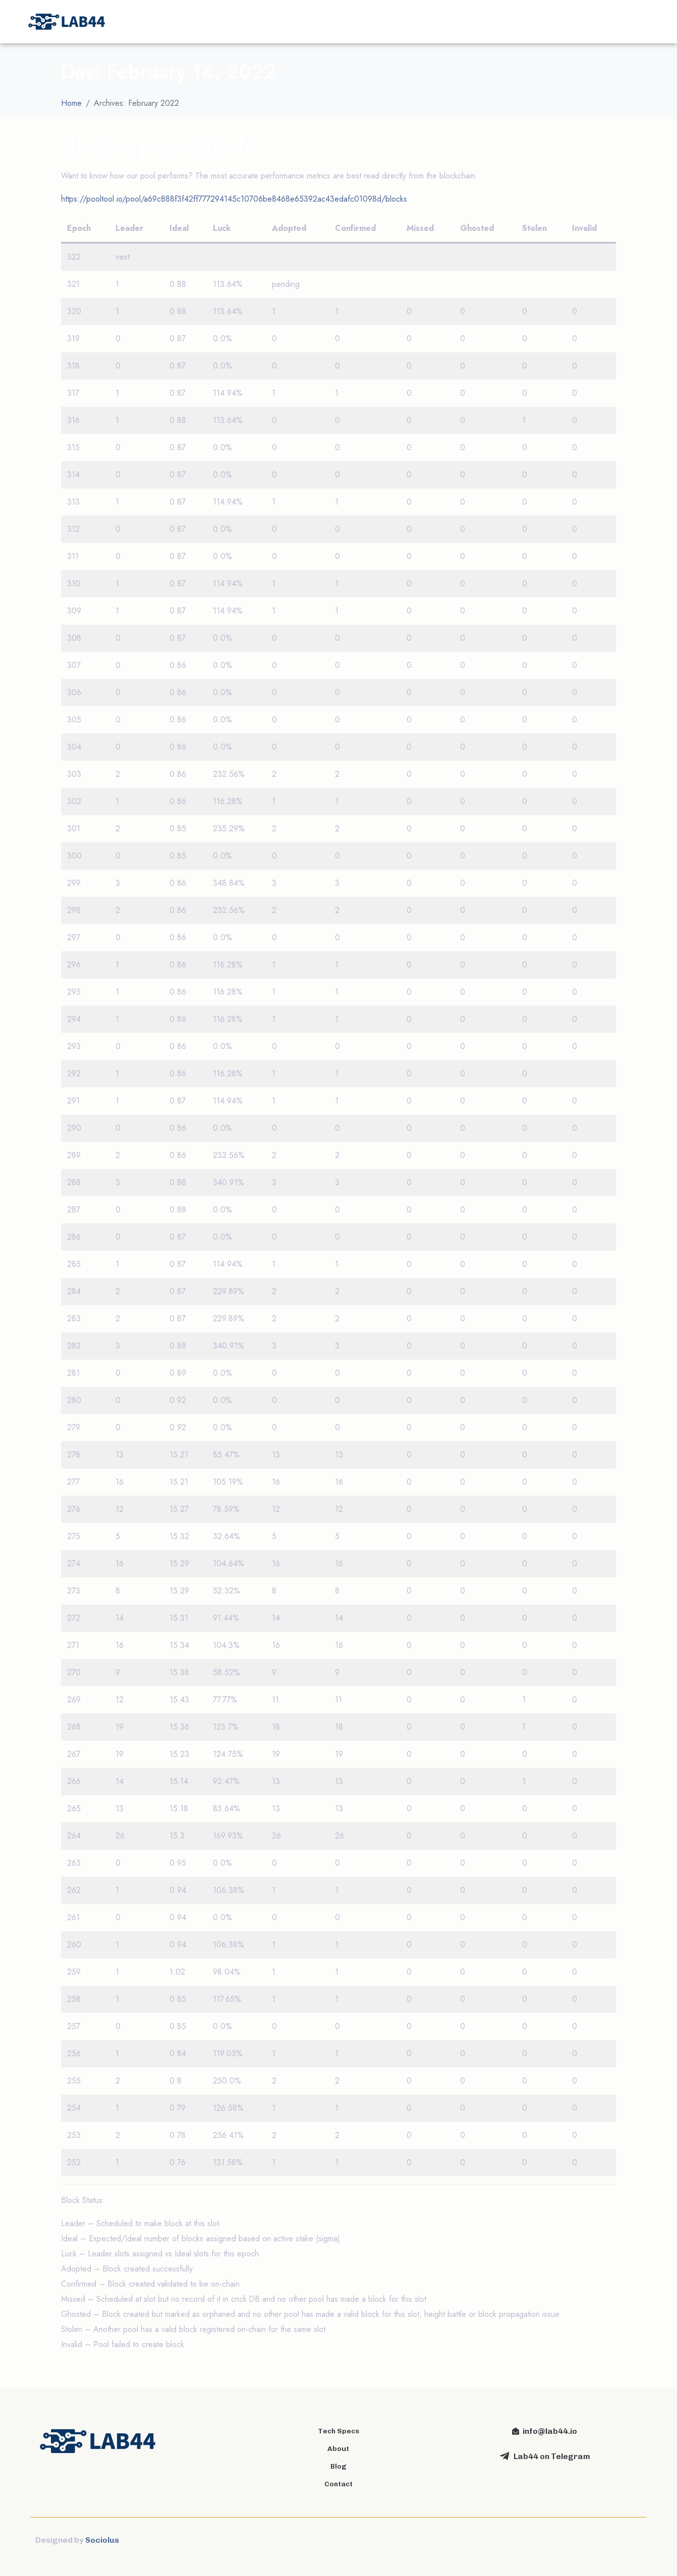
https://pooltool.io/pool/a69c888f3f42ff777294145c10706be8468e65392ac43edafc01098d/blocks (234, 199)
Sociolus (102, 2540)
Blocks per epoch (156, 145)
